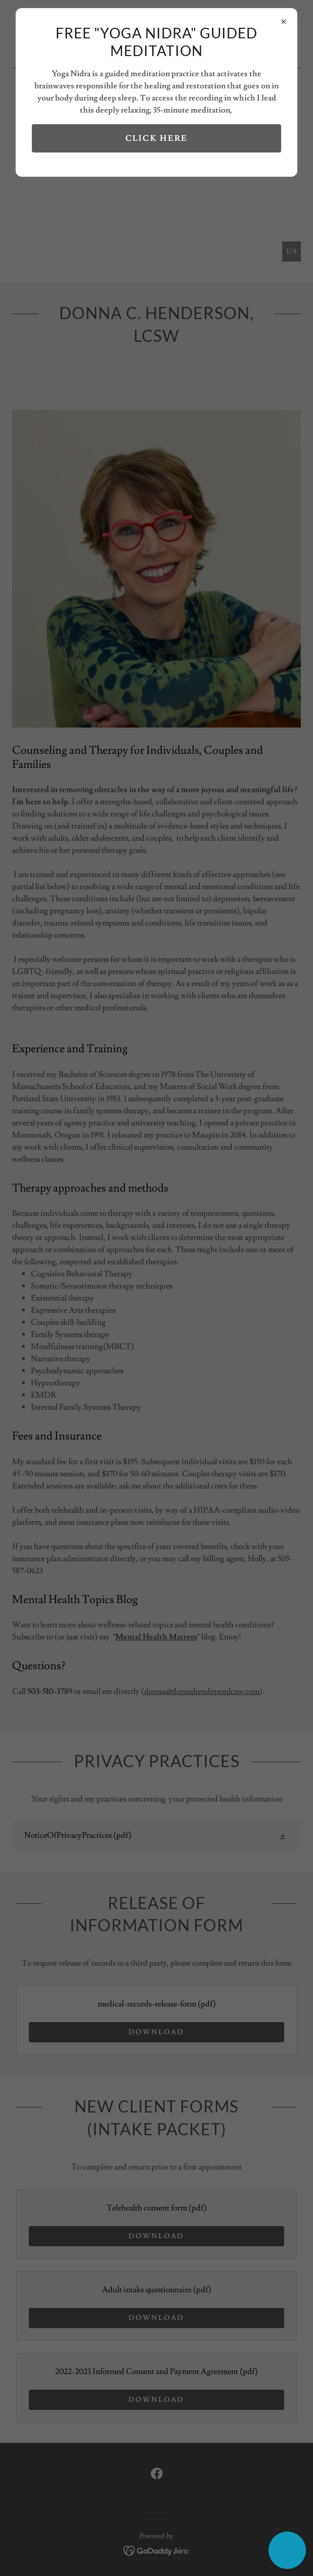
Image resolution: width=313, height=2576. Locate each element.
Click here (156, 138)
